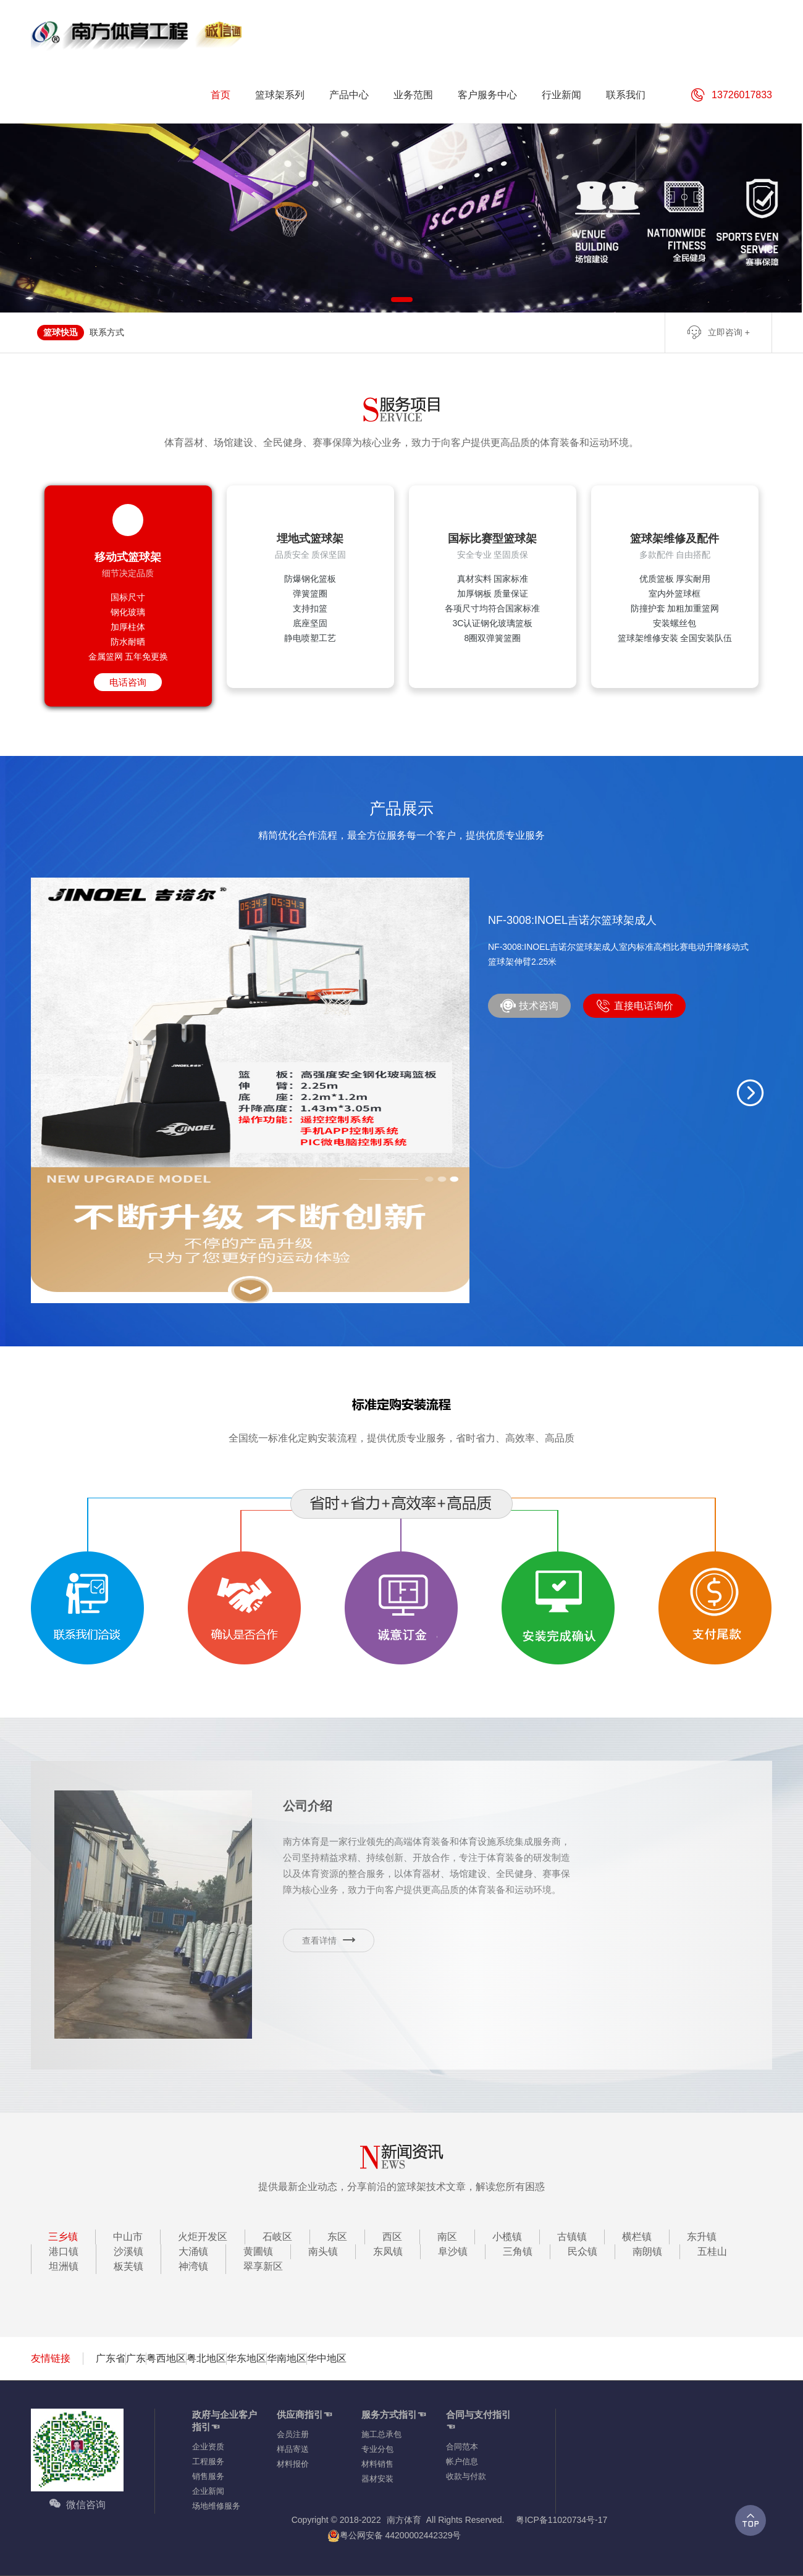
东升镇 (702, 2236)
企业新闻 (208, 2491)
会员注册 (293, 2434)
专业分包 (377, 2449)
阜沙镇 (453, 2251)
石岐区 (277, 2236)
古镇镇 (572, 2236)
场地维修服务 (216, 2506)
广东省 (110, 2358)
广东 (136, 2358)
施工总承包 (381, 2434)
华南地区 (286, 2358)
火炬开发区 (202, 2236)
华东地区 (246, 2358)
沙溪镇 (128, 2251)
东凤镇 (388, 2251)
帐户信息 (462, 2461)
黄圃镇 (258, 2251)
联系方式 (107, 332)
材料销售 (377, 2464)
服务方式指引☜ (393, 2414)
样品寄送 (293, 2449)
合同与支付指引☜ (478, 2420)
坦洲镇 (63, 2266)
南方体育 (404, 2520)
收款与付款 (466, 2476)
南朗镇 (647, 2251)
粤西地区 (166, 2358)
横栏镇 (637, 2236)
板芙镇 (128, 2266)
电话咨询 (127, 682)
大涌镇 (193, 2251)
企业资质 (208, 2446)
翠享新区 (263, 2266)
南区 (447, 2236)
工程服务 (208, 2461)
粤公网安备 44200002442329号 (394, 2535)
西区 (392, 2236)
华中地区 (327, 2358)
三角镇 (517, 2251)
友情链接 (50, 2358)
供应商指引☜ (304, 2414)
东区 (337, 2236)
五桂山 (712, 2251)
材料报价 (293, 2464)
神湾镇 (193, 2266)
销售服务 (208, 2476)
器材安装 (377, 2478)
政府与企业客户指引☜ (224, 2420)
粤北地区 (206, 2358)
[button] (750, 1092)
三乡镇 (63, 2236)
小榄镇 (507, 2236)
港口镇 (63, 2251)
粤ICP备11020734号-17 (561, 2520)
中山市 (128, 2236)
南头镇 (323, 2251)
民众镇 (582, 2251)
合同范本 (462, 2446)
